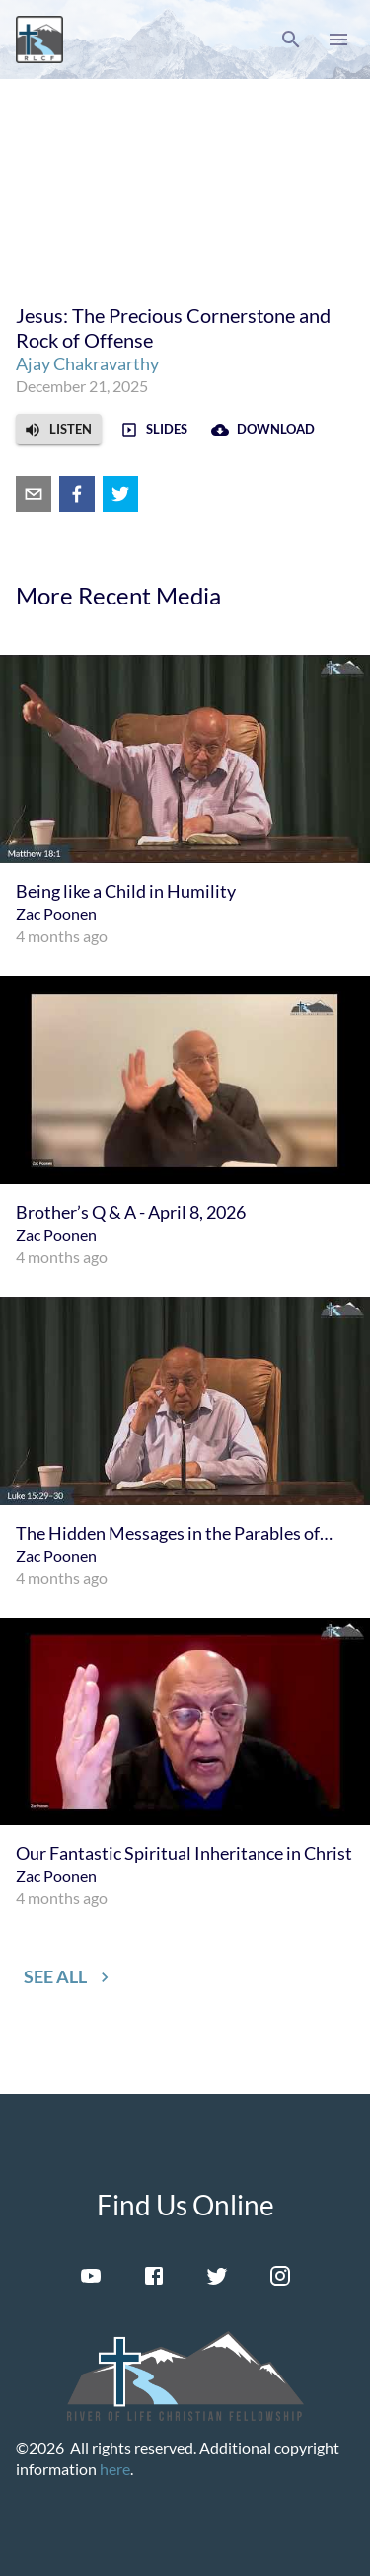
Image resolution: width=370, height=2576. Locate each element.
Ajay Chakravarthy (87, 363)
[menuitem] (185, 801)
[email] (33, 494)
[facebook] (77, 494)
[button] (291, 39)
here (115, 2468)
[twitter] (120, 494)
